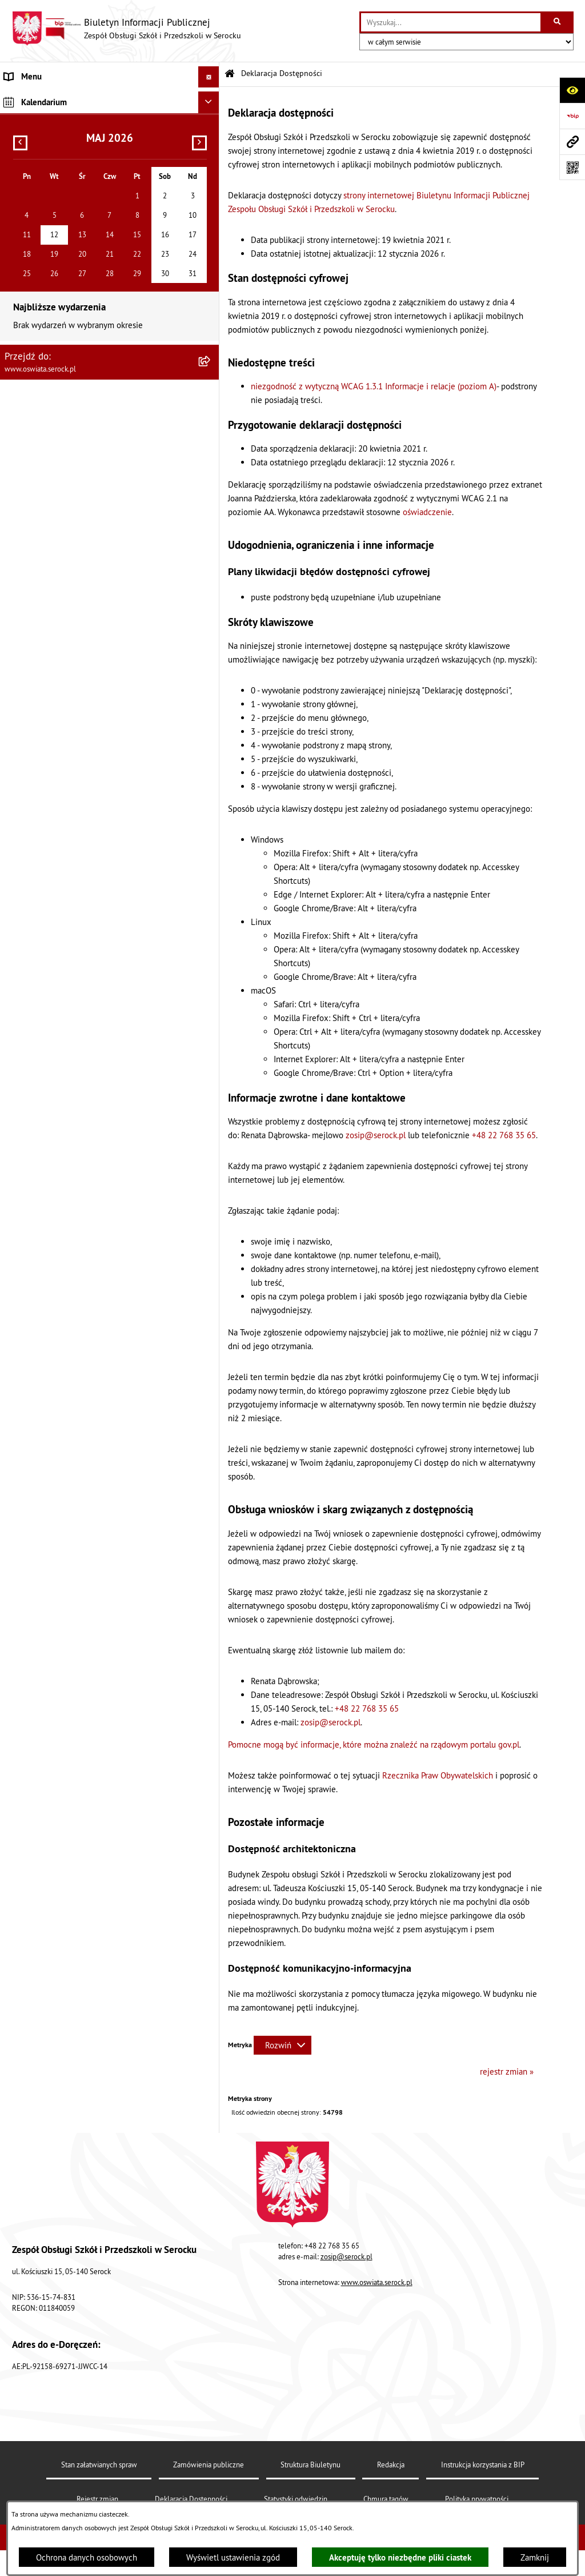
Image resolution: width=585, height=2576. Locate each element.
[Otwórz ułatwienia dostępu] (572, 90)
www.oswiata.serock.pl (376, 2282)
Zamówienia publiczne (208, 2464)
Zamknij (534, 2557)
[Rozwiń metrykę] (282, 2045)
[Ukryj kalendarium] (209, 210)
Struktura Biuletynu (310, 2464)
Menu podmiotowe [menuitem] (39, 98)
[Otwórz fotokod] (572, 167)
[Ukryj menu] (209, 77)
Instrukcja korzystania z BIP (482, 2464)
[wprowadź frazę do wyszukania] (450, 22)
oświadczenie (427, 512)
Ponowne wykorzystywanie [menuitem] (53, 162)
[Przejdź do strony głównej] (126, 28)
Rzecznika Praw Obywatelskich (437, 1775)
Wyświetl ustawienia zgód (233, 2557)
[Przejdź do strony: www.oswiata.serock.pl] (572, 141)
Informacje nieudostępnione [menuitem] (56, 119)
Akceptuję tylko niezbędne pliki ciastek (400, 2557)
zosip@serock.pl (376, 1135)
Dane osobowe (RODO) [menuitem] (46, 183)
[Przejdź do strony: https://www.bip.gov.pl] (572, 116)
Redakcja (390, 2464)
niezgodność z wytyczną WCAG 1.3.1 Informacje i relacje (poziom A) (373, 386)
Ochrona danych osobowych (86, 2557)
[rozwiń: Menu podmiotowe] (211, 98)
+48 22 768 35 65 (504, 1135)
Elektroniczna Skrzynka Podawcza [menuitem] (65, 140)
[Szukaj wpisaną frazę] (558, 22)
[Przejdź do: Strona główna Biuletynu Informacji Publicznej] (230, 74)
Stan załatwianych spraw (99, 2464)
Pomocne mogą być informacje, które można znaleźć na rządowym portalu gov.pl (373, 1744)
